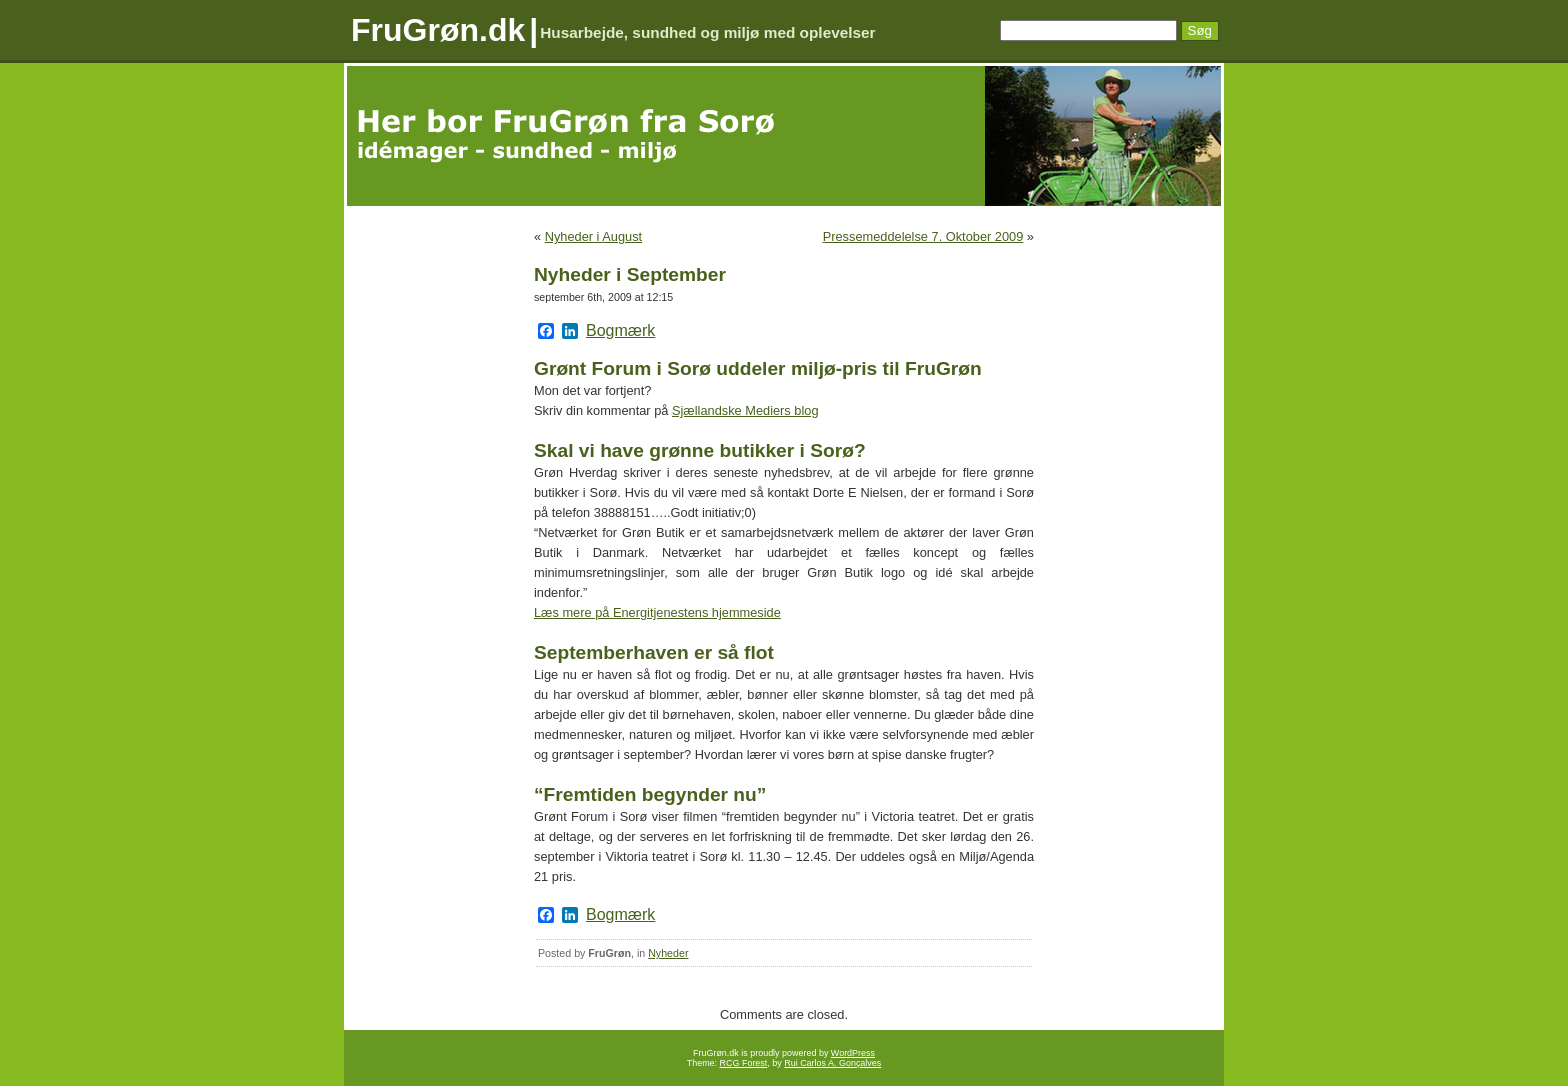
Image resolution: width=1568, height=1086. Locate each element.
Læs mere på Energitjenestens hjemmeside (657, 612)
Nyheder (668, 953)
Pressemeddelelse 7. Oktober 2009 (923, 236)
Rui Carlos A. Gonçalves (832, 1063)
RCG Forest (744, 1063)
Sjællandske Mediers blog (745, 410)
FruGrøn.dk (438, 30)
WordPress (853, 1053)
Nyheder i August (593, 236)
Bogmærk (620, 331)
